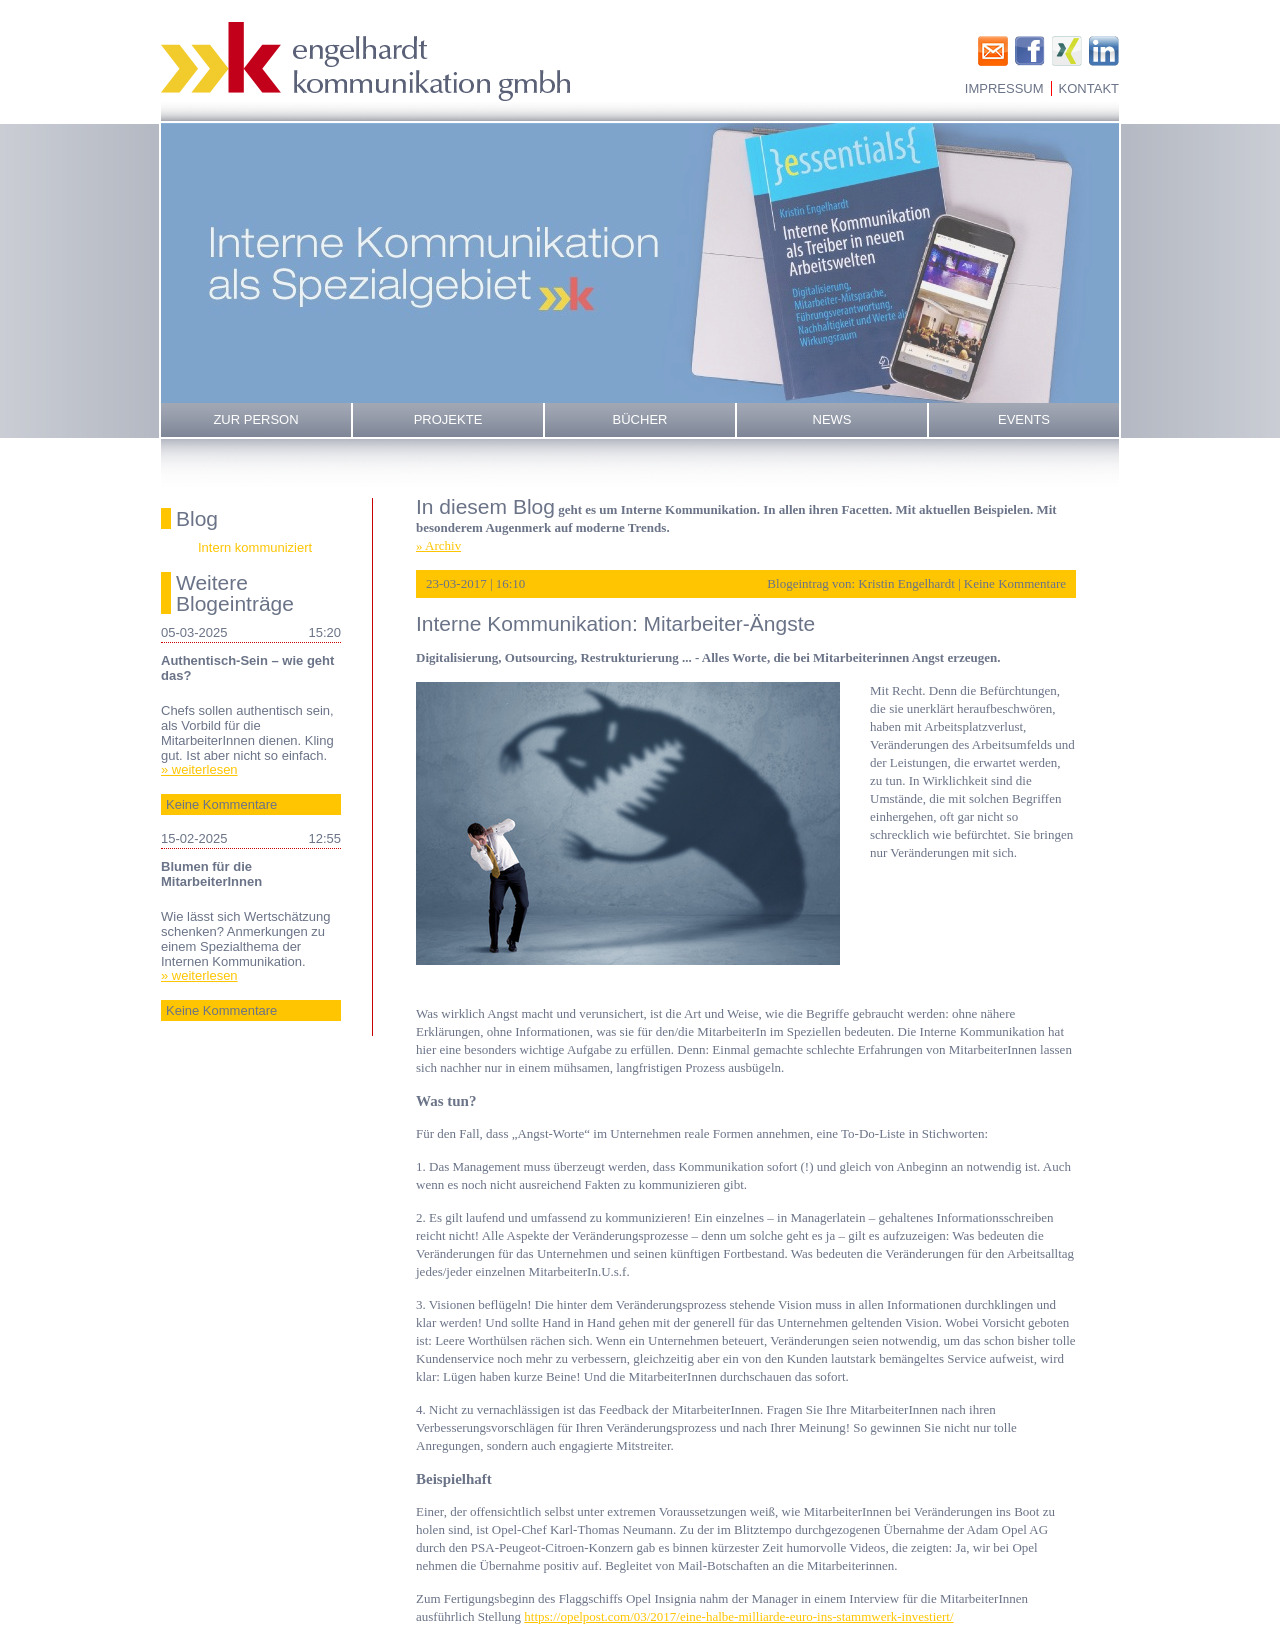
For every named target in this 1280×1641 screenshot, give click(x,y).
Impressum (1004, 88)
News (832, 419)
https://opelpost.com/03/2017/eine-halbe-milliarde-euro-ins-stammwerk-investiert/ (738, 1616)
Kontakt (1089, 88)
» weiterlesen (199, 769)
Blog (197, 518)
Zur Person (255, 419)
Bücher (640, 419)
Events (1024, 419)
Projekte (448, 419)
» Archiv (438, 545)
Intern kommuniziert (255, 547)
